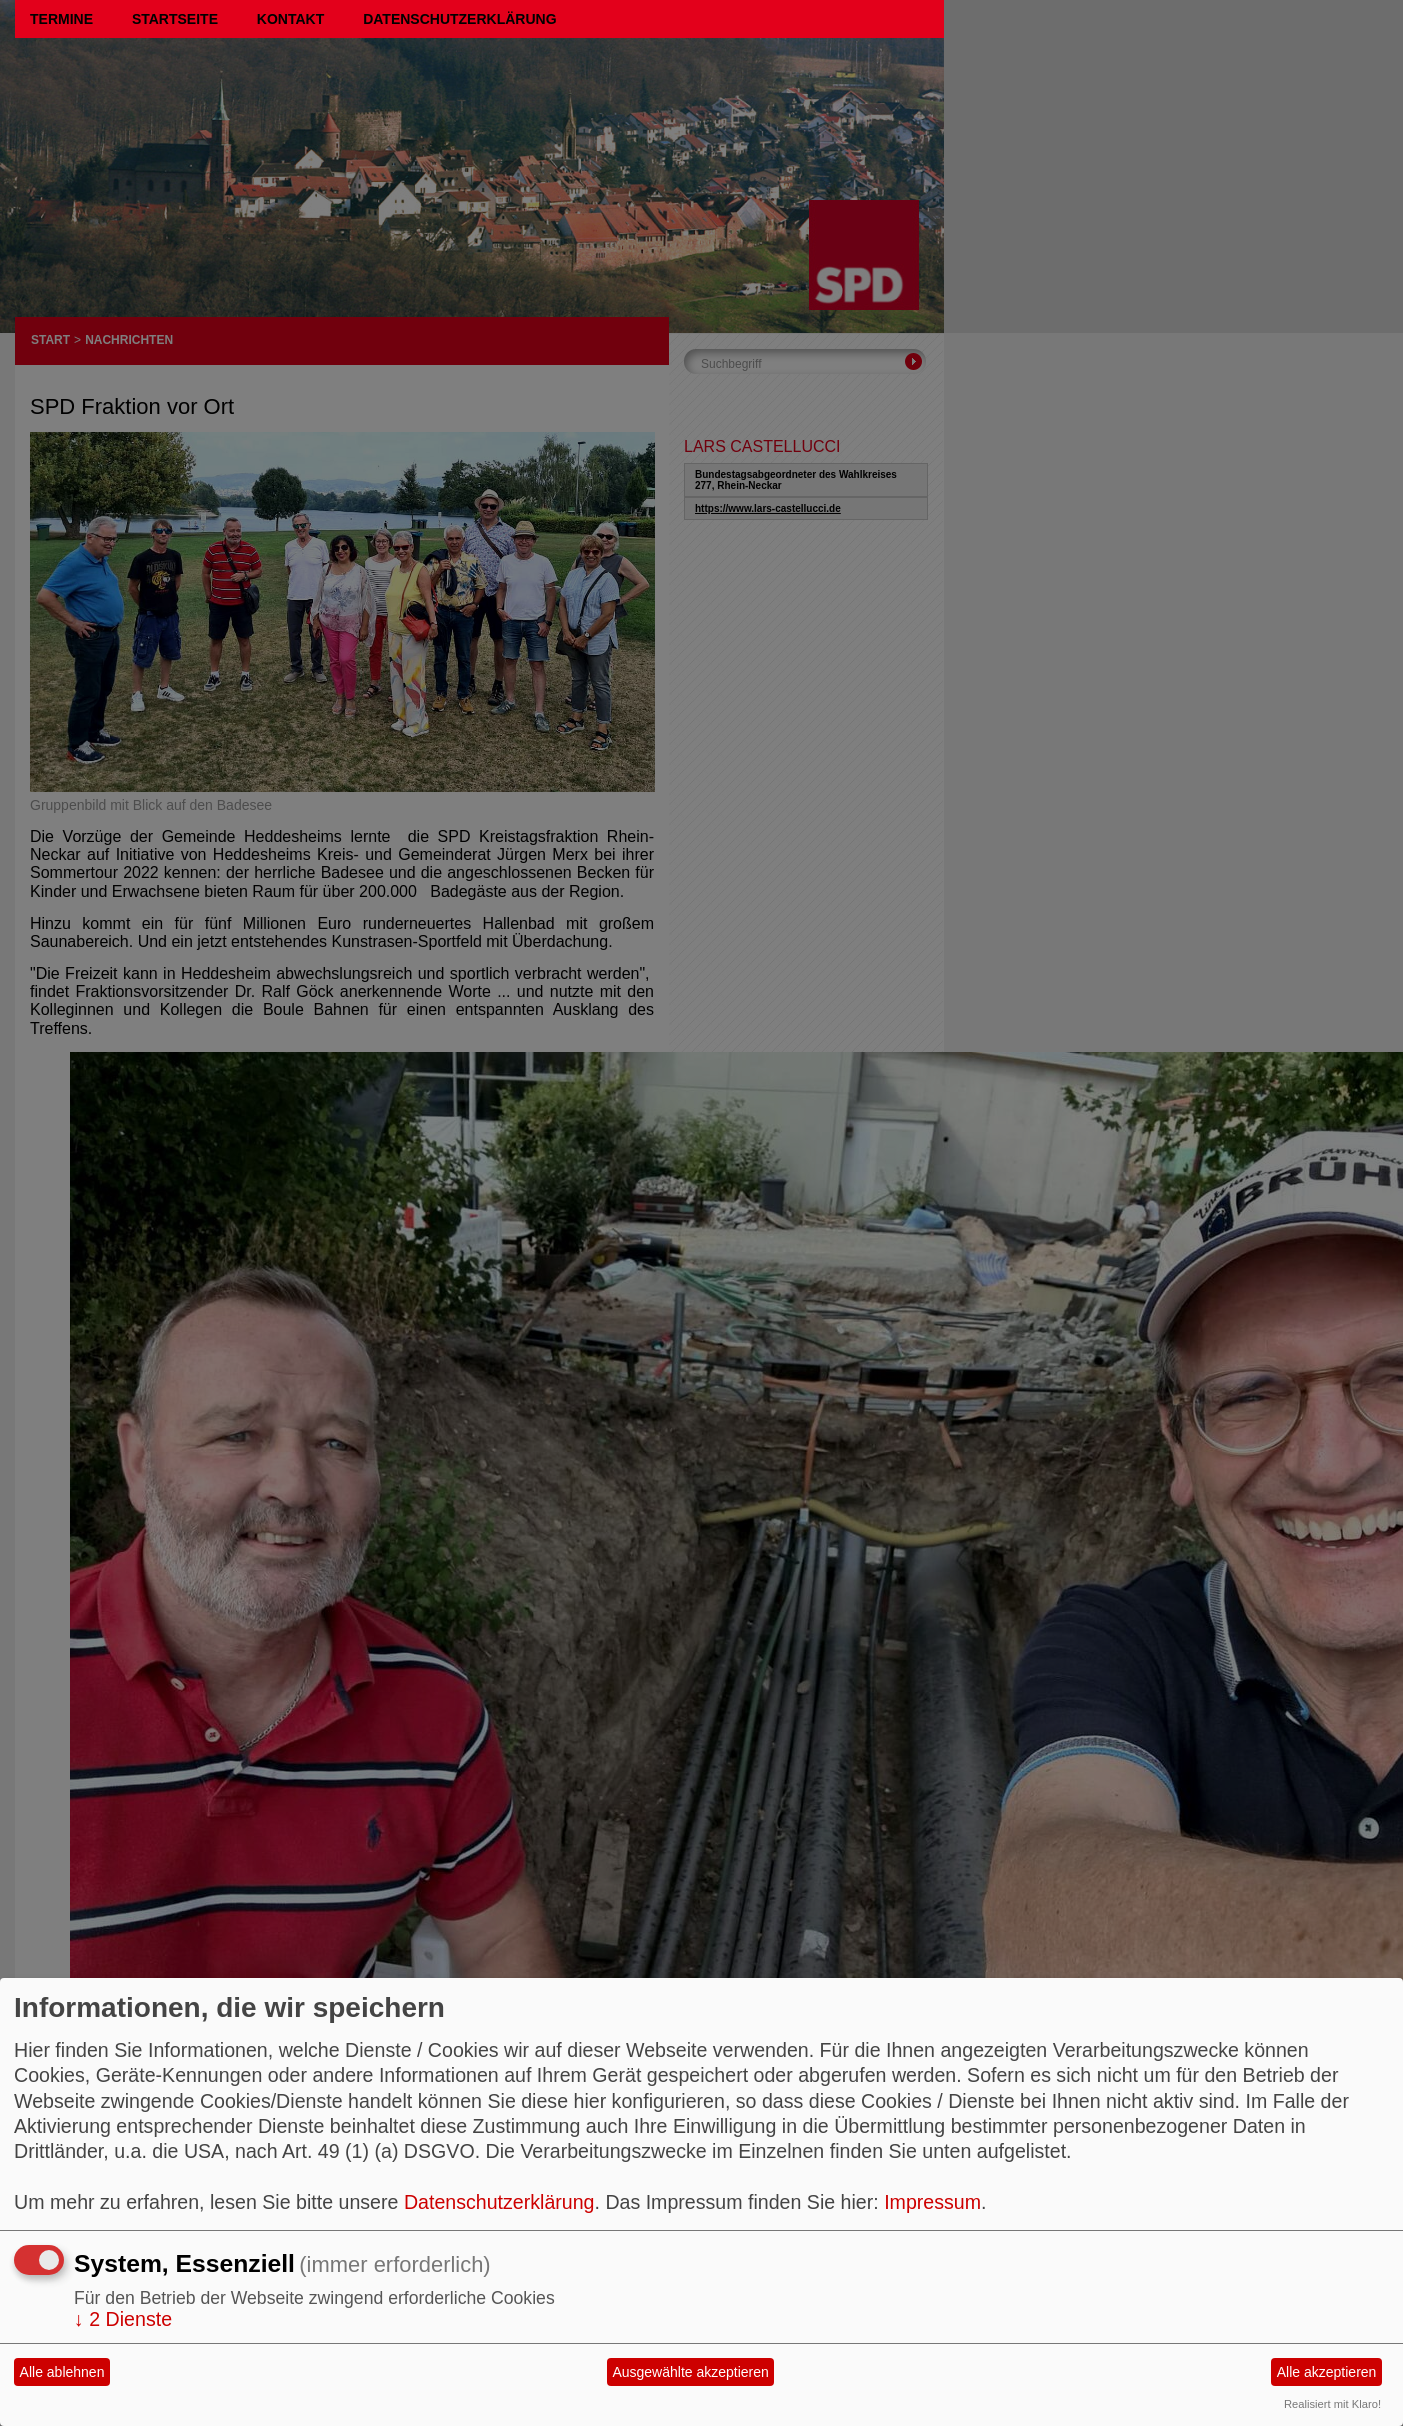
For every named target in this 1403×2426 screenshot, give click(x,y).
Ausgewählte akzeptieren (690, 2372)
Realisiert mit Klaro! (1332, 2404)
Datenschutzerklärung (459, 19)
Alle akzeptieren (1327, 2372)
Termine (61, 19)
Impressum (932, 2202)
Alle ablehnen (62, 2372)
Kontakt (290, 19)
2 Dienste (123, 2319)
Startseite (175, 19)
